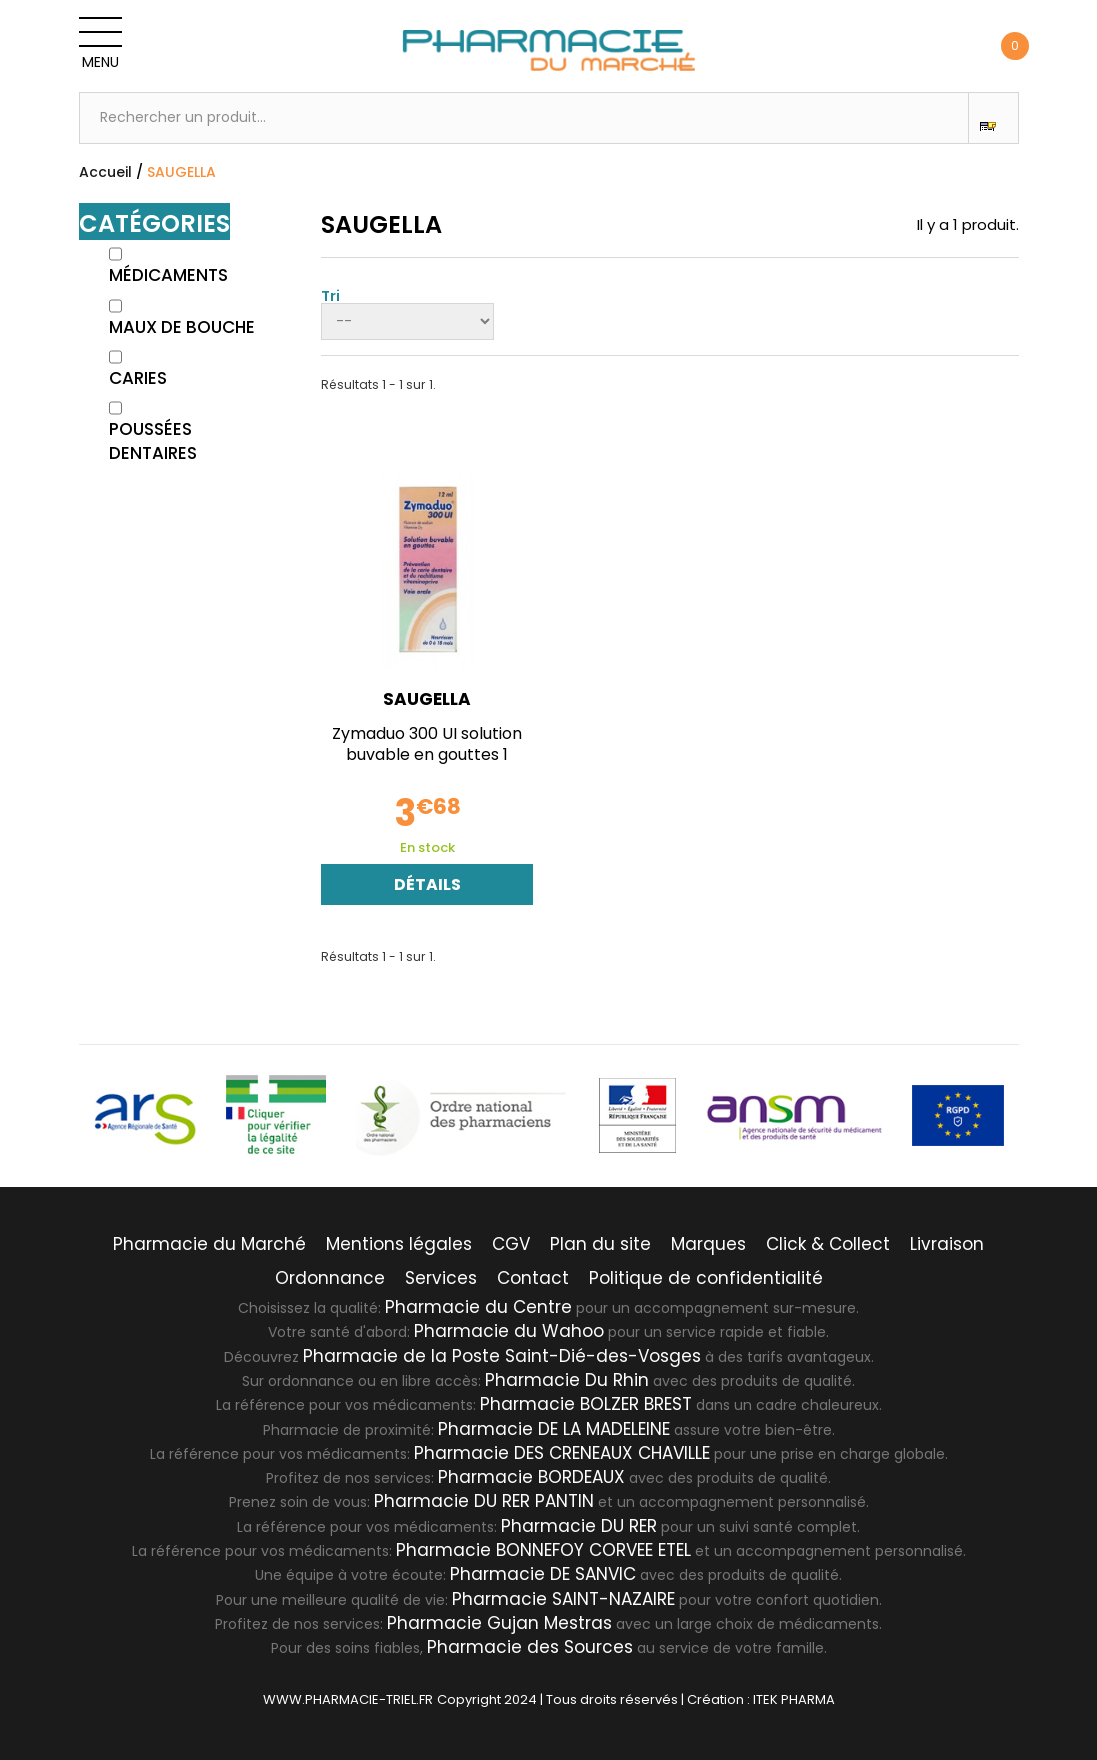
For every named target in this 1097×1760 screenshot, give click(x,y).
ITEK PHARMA (794, 1699)
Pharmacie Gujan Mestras (499, 1623)
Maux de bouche (182, 327)
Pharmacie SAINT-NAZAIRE (563, 1599)
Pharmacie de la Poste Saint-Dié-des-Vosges (502, 1356)
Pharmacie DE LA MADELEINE (554, 1429)
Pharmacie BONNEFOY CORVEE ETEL (543, 1550)
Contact (533, 1278)
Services (441, 1278)
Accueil (105, 172)
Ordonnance (330, 1278)
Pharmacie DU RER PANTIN (484, 1501)
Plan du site (600, 1244)
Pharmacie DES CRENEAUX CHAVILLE (562, 1453)
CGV (511, 1244)
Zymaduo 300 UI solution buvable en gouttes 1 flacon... (427, 754)
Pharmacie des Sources (530, 1647)
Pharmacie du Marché (209, 1244)
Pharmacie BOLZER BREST (586, 1404)
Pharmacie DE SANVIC (543, 1574)
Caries (138, 378)
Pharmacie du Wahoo (509, 1331)
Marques (708, 1244)
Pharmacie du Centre (478, 1307)
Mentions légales (399, 1244)
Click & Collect (828, 1244)
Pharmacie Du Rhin (567, 1380)
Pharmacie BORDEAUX (531, 1477)
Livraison (947, 1244)
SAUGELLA (427, 699)
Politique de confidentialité (706, 1278)
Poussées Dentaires (153, 441)
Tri (330, 294)
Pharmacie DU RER (579, 1526)
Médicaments (168, 275)
